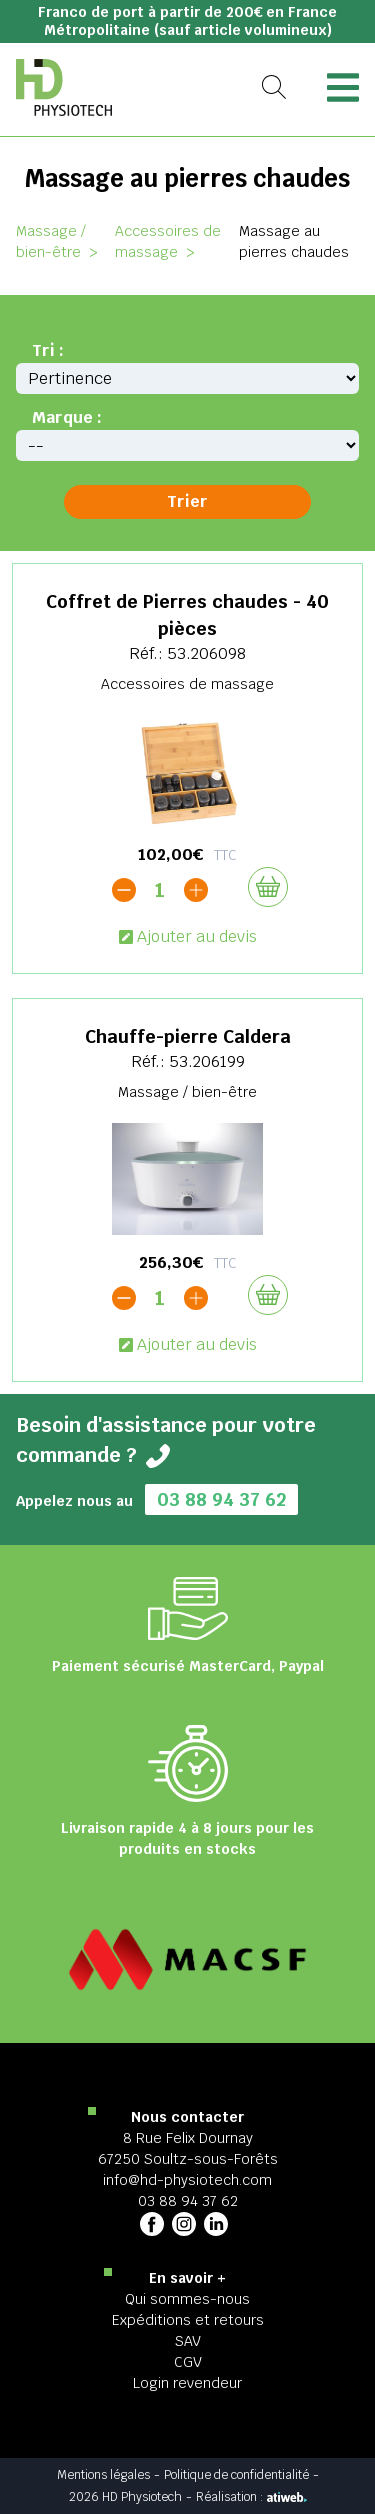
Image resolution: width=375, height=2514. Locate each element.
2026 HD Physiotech (125, 2497)
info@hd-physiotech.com (187, 2180)
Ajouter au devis (188, 936)
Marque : (67, 417)
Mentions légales (103, 2475)
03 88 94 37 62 (221, 1499)
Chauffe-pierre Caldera (188, 1036)
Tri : (48, 350)
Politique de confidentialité (236, 2475)
